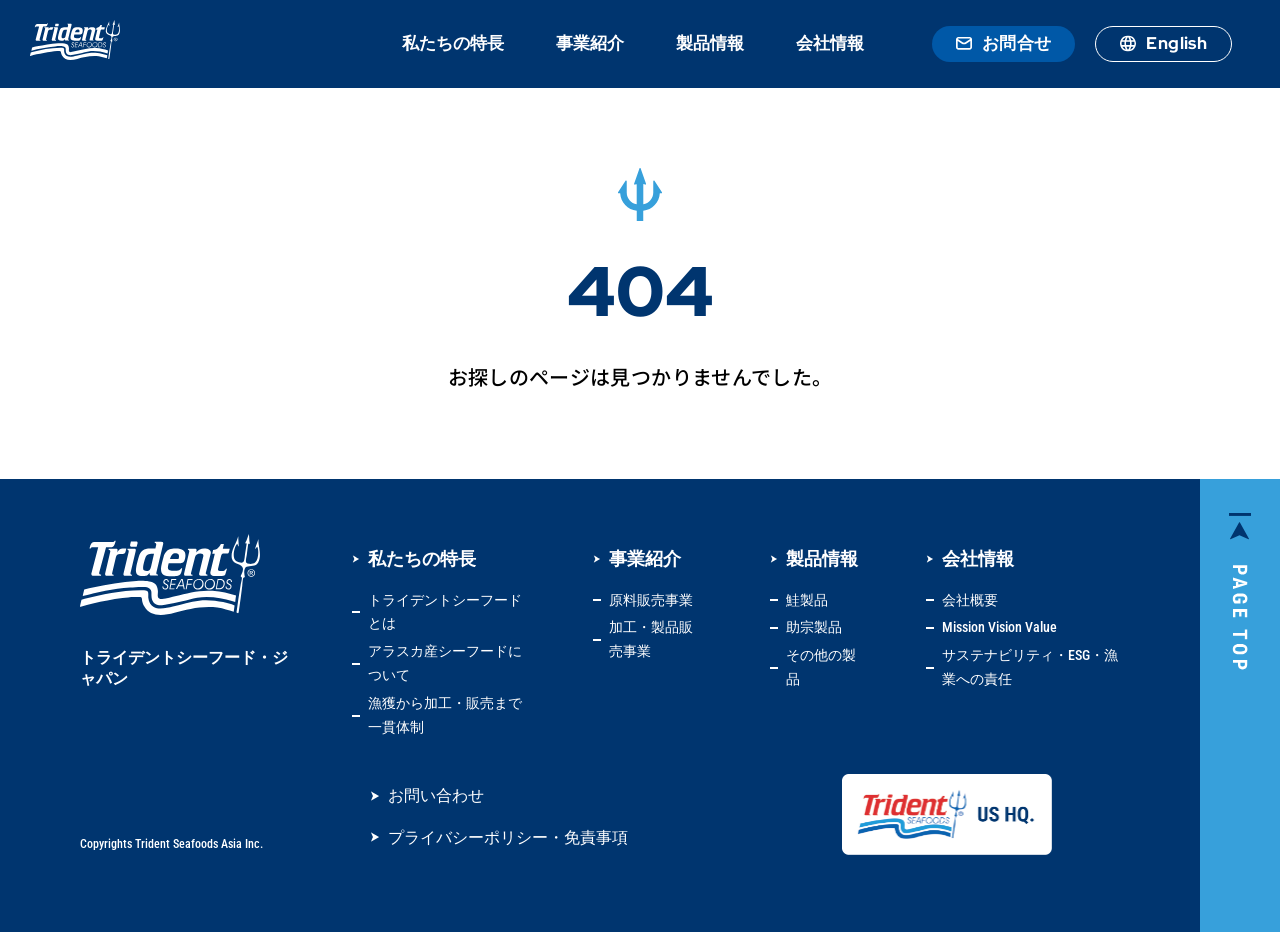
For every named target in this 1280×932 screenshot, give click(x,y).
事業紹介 (590, 43)
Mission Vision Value (999, 627)
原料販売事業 (651, 600)
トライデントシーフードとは (445, 612)
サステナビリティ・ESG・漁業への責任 (1030, 667)
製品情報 (710, 43)
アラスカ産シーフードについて (445, 663)
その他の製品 (821, 667)
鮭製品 (807, 600)
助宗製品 (814, 627)
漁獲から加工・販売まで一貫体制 (445, 715)
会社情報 (830, 43)
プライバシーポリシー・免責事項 (508, 837)
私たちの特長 (453, 43)
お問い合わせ (436, 795)
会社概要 (970, 600)
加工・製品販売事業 (651, 639)
